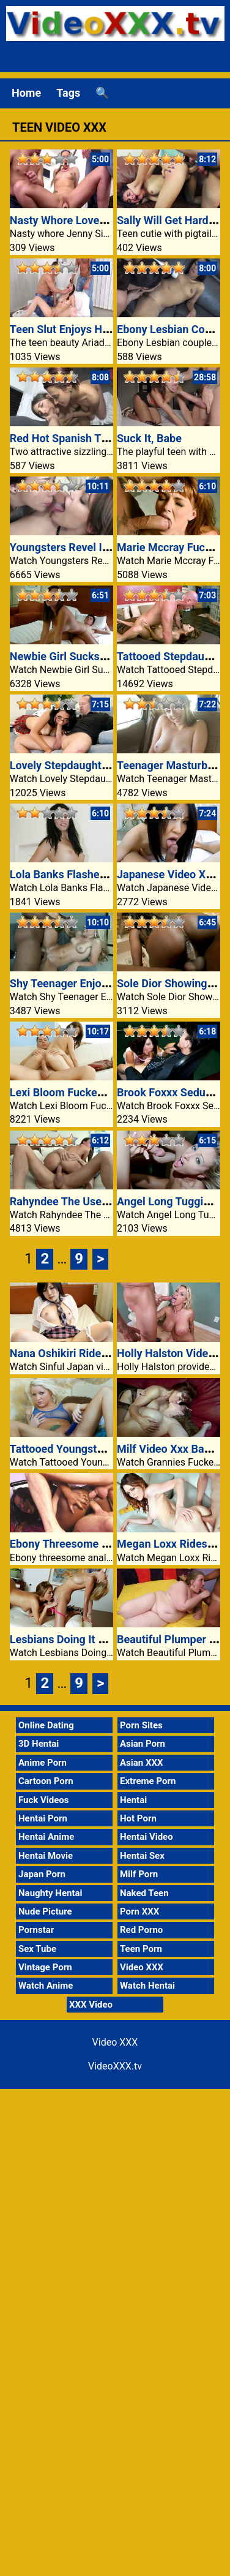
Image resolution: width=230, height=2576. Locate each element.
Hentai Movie (45, 1855)
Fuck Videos (43, 1800)
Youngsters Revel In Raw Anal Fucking (104, 547)
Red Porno (141, 1929)
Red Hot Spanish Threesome (80, 438)
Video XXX (141, 1967)
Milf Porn (139, 1874)
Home (26, 92)
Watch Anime (45, 1985)
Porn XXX (139, 1911)
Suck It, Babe (149, 438)
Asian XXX (141, 1762)
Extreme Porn (148, 1781)
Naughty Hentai (50, 1893)
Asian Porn (142, 1743)
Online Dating (46, 1725)
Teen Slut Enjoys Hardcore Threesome (104, 329)
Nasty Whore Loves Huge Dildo (86, 220)
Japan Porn (41, 1874)
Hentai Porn (42, 1818)
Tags (68, 92)
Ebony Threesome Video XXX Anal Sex (104, 1543)
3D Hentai (38, 1743)
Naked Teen (144, 1893)
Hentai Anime (46, 1836)
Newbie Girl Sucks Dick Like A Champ (102, 656)
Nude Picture (45, 1911)
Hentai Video (146, 1836)
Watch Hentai (147, 1985)
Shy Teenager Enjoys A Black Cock (95, 983)
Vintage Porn (45, 1967)
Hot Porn (138, 1818)
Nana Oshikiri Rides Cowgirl (78, 1353)
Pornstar (36, 1929)
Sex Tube (37, 1948)
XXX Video (91, 2004)
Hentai (133, 1800)
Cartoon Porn (45, 1781)
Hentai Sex (142, 1855)
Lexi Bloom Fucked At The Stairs (90, 1092)
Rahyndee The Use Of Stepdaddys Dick (105, 1201)
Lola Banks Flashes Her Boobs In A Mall (108, 874)
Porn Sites (141, 1725)
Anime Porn (42, 1762)
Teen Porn (141, 1948)
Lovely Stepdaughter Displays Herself (102, 765)
